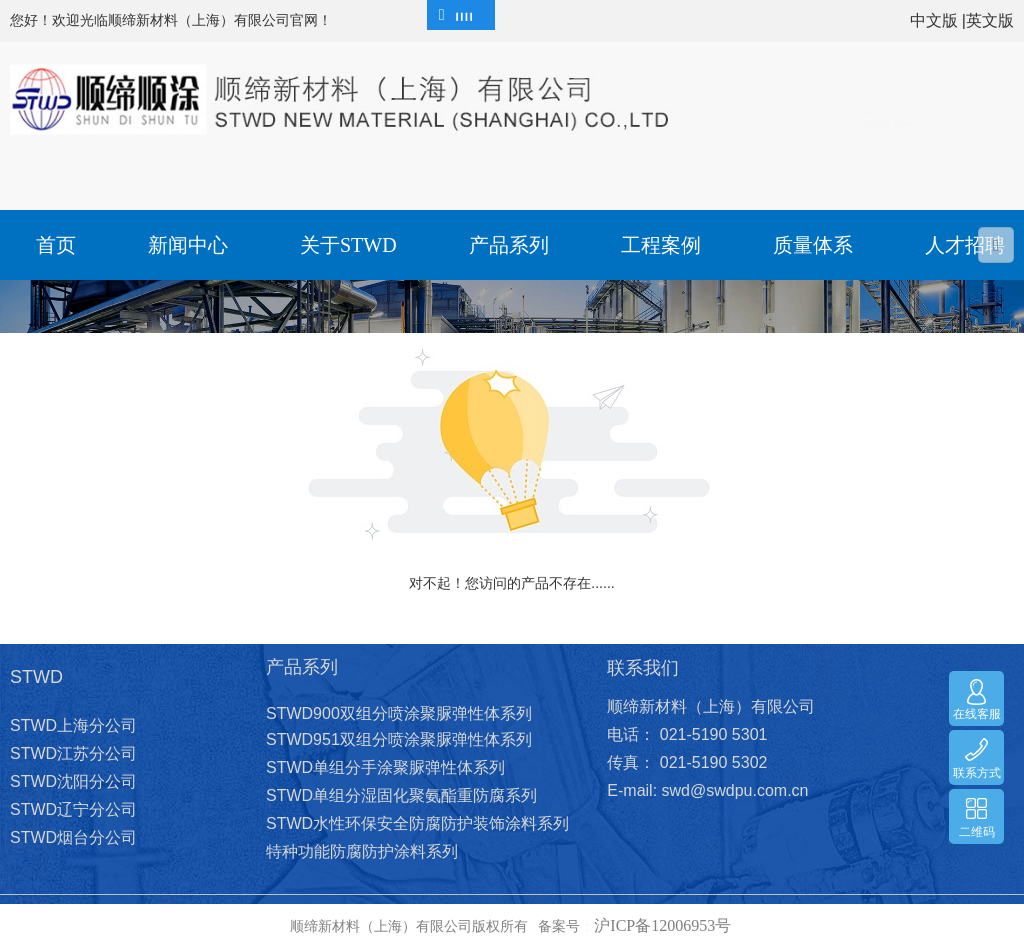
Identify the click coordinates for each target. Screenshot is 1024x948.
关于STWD (348, 245)
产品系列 (509, 245)
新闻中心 (188, 245)
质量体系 (813, 245)
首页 (56, 245)
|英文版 (988, 20)
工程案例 (661, 245)
